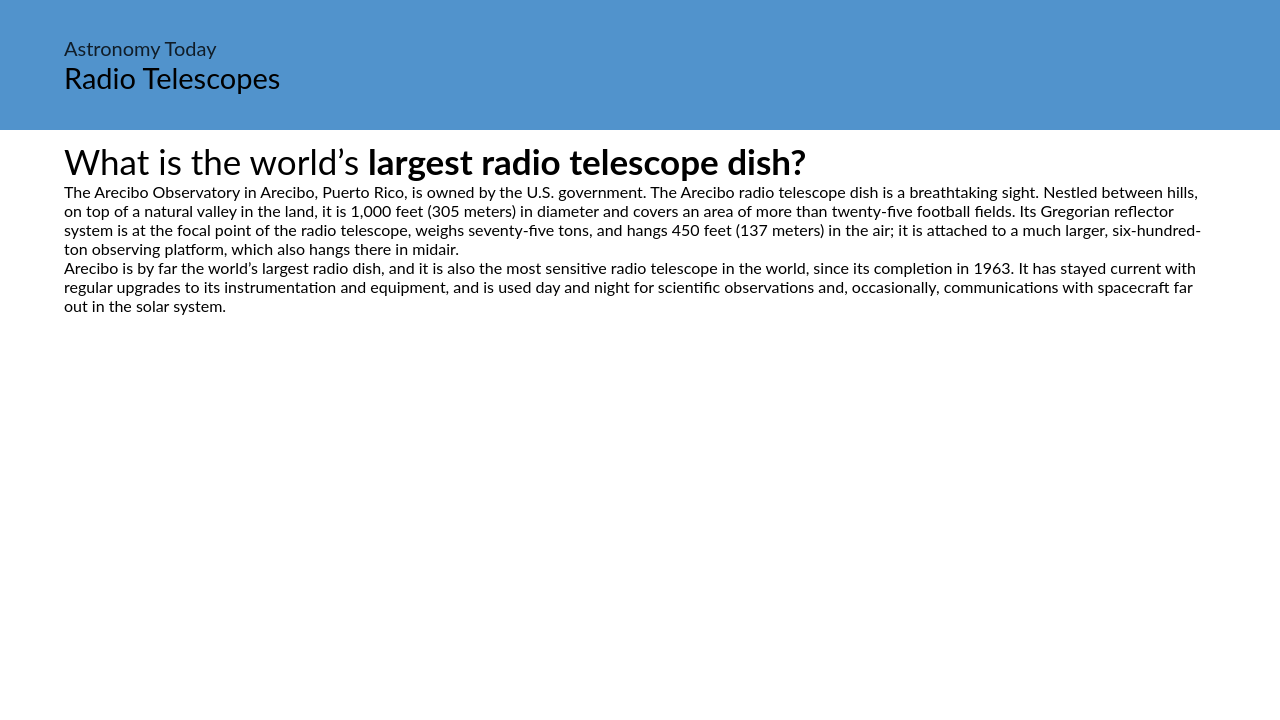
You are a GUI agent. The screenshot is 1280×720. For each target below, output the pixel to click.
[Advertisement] (640, 503)
